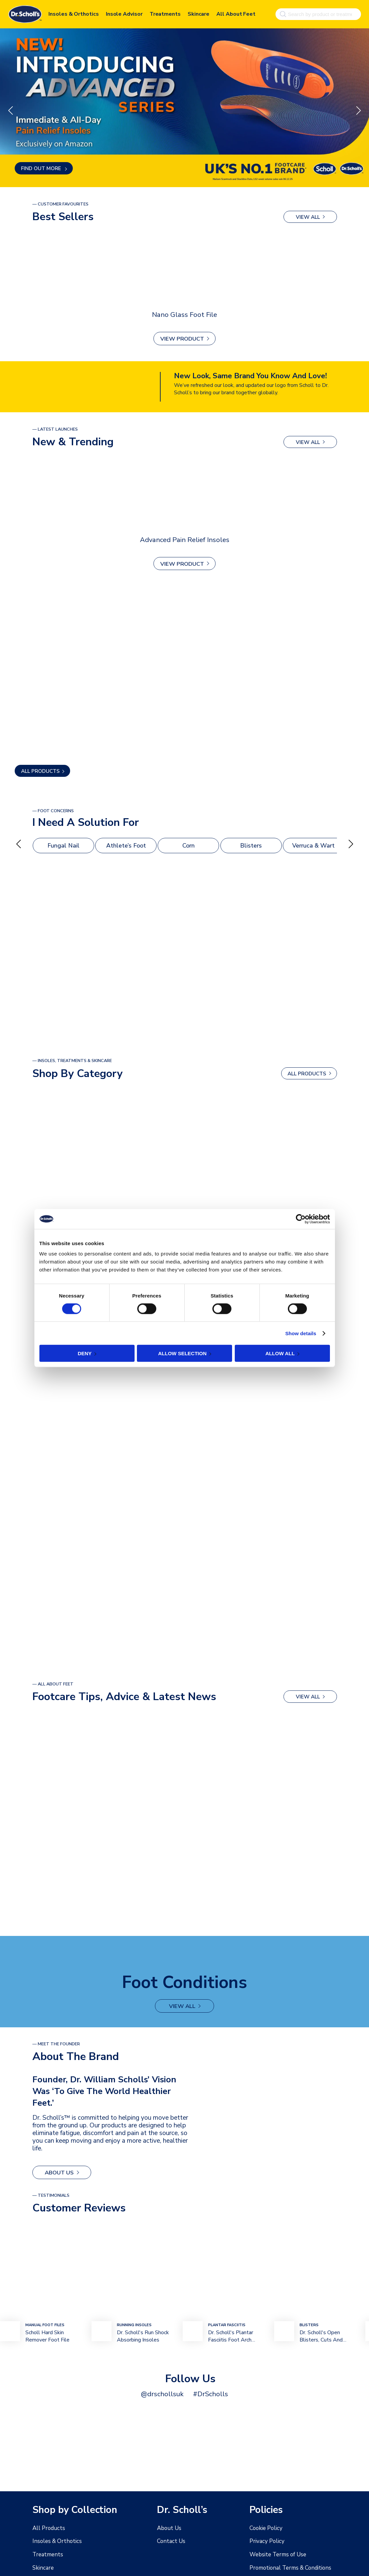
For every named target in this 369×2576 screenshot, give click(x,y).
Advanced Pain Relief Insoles (185, 539)
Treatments (165, 12)
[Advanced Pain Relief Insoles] (184, 494)
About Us (56, 2171)
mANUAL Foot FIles (44, 2323)
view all (308, 217)
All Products (47, 2528)
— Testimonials (50, 2194)
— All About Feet (52, 1684)
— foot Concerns (53, 811)
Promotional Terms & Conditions (287, 2568)
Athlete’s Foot (126, 845)
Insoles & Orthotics (73, 12)
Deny (85, 1353)
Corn (188, 845)
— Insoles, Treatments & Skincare (72, 1061)
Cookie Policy (265, 2528)
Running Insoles (134, 2323)
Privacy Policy (265, 2541)
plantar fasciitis (226, 2323)
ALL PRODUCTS (40, 771)
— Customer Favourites (60, 204)
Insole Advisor (124, 12)
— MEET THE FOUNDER (56, 2043)
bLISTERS (309, 2323)
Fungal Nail (63, 845)
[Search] (282, 13)
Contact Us (170, 2541)
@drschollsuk (164, 2392)
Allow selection (182, 1353)
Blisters (251, 845)
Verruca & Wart (314, 845)
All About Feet (235, 12)
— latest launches (55, 429)
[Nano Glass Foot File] (184, 269)
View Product (182, 339)
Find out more (41, 168)
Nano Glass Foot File (184, 314)
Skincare (198, 12)
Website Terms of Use (276, 2554)
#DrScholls (208, 2392)
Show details (300, 1333)
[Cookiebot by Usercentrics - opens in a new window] (300, 1219)
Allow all (280, 1353)
